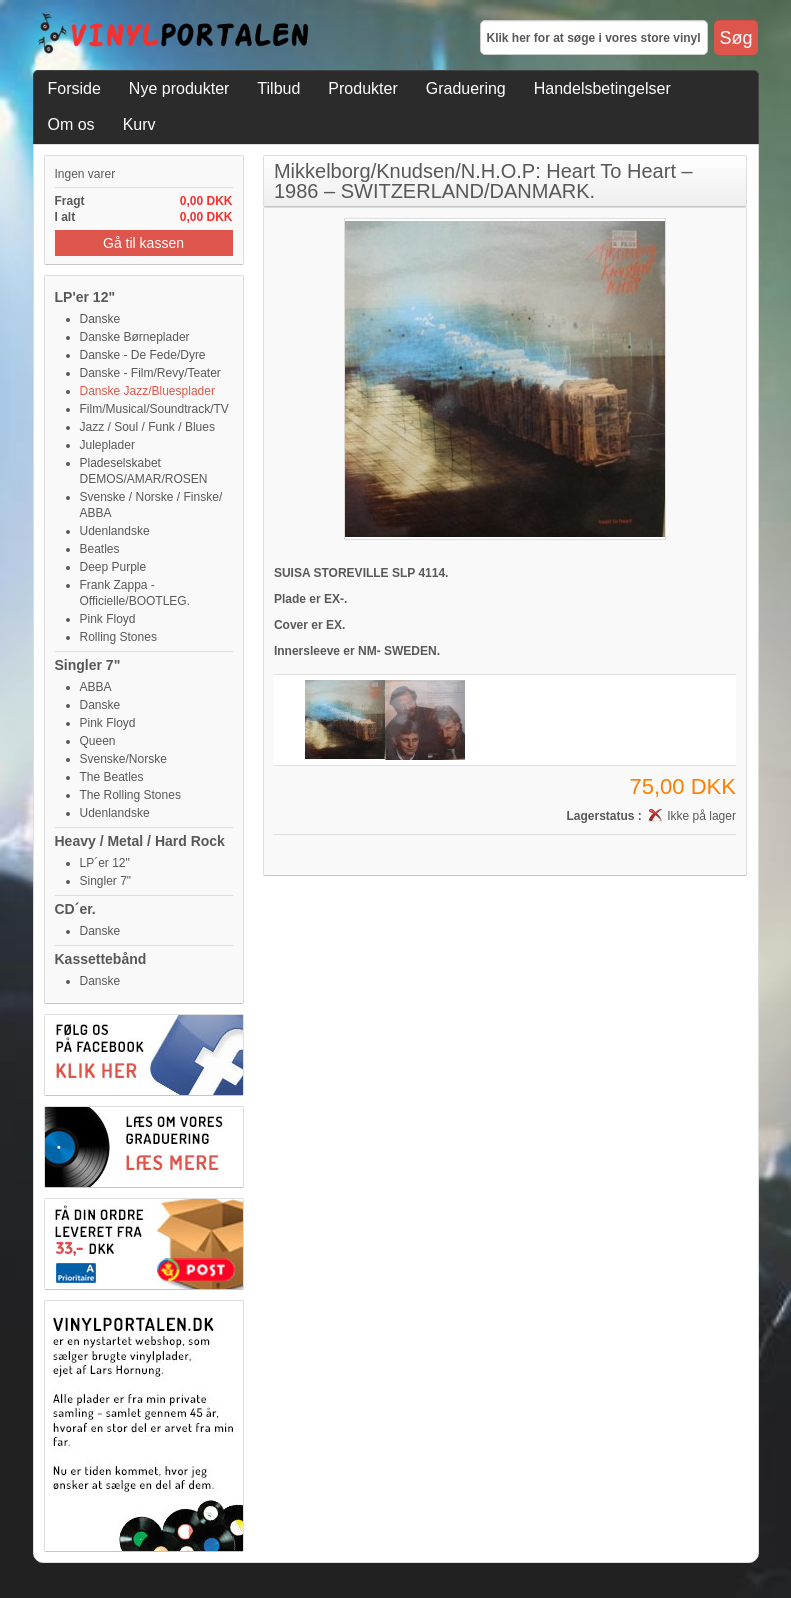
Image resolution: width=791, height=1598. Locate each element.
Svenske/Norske (123, 759)
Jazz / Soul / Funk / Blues (147, 427)
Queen (98, 741)
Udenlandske (115, 531)
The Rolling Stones (130, 795)
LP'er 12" (85, 297)
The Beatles (112, 777)
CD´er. (75, 909)
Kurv (139, 124)
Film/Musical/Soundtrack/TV (154, 409)
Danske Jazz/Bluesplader (147, 391)
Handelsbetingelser (602, 88)
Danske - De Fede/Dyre (143, 355)
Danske (100, 319)
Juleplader (107, 445)
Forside (74, 88)
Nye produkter (179, 88)
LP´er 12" (105, 863)
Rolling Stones (118, 637)
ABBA (96, 687)
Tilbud (278, 88)
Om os (71, 124)
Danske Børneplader (135, 337)
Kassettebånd (101, 959)
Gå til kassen (143, 243)
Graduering (466, 88)
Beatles (100, 549)
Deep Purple (113, 567)
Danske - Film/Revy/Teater (150, 373)
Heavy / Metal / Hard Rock (140, 841)
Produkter (362, 88)
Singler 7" (88, 665)
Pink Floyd (108, 619)
